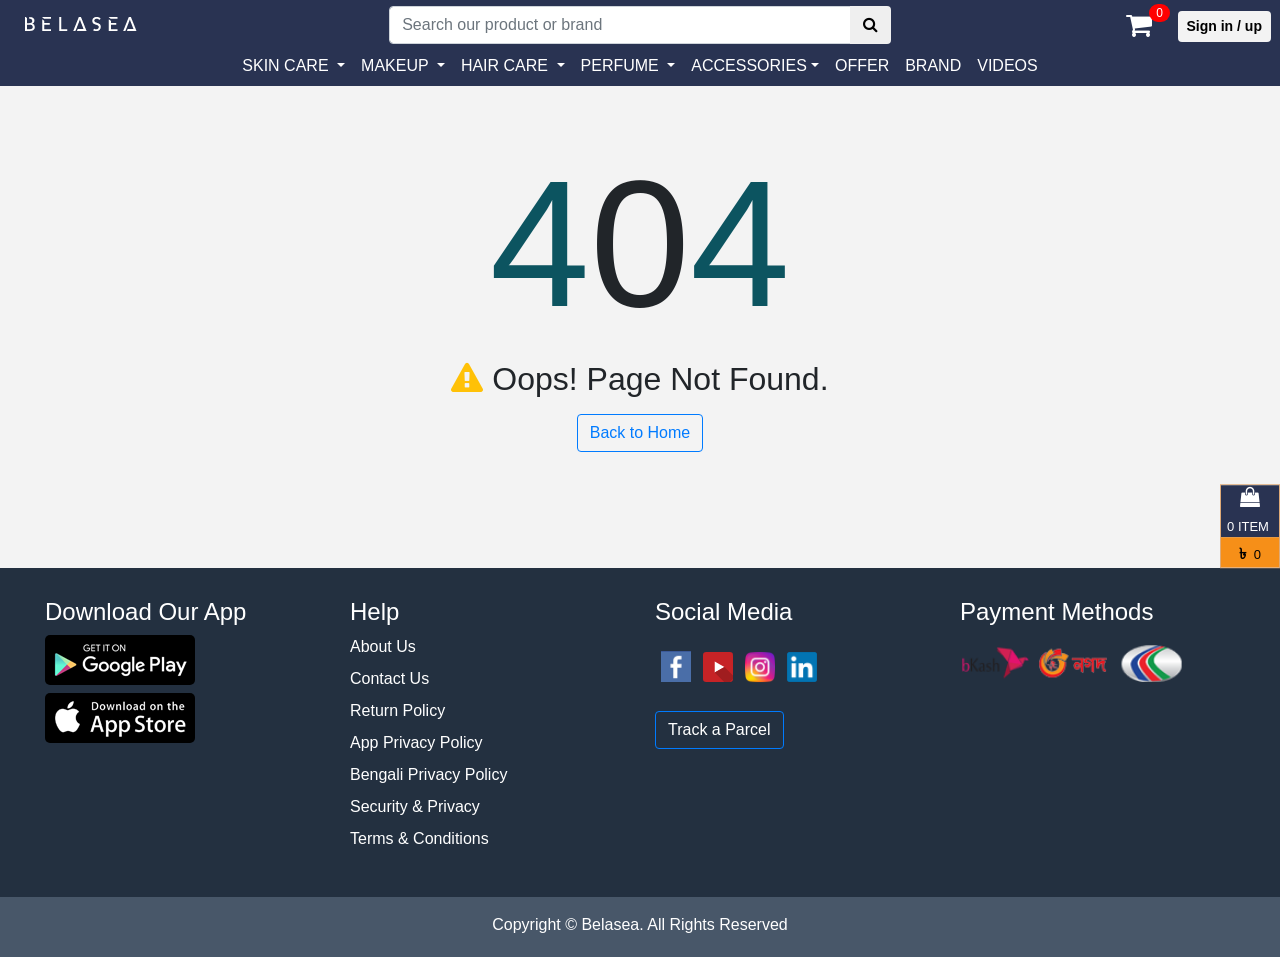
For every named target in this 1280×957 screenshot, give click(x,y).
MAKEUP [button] (397, 65)
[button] (755, 66)
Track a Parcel (719, 729)
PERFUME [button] (622, 65)
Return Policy (397, 710)
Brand (933, 65)
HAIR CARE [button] (507, 65)
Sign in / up (1224, 26)
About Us (383, 646)
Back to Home (640, 432)
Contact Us (389, 678)
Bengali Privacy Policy (428, 774)
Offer (862, 65)
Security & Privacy (415, 806)
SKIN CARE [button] (287, 65)
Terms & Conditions (419, 838)
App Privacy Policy (416, 742)
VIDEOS (1007, 65)
